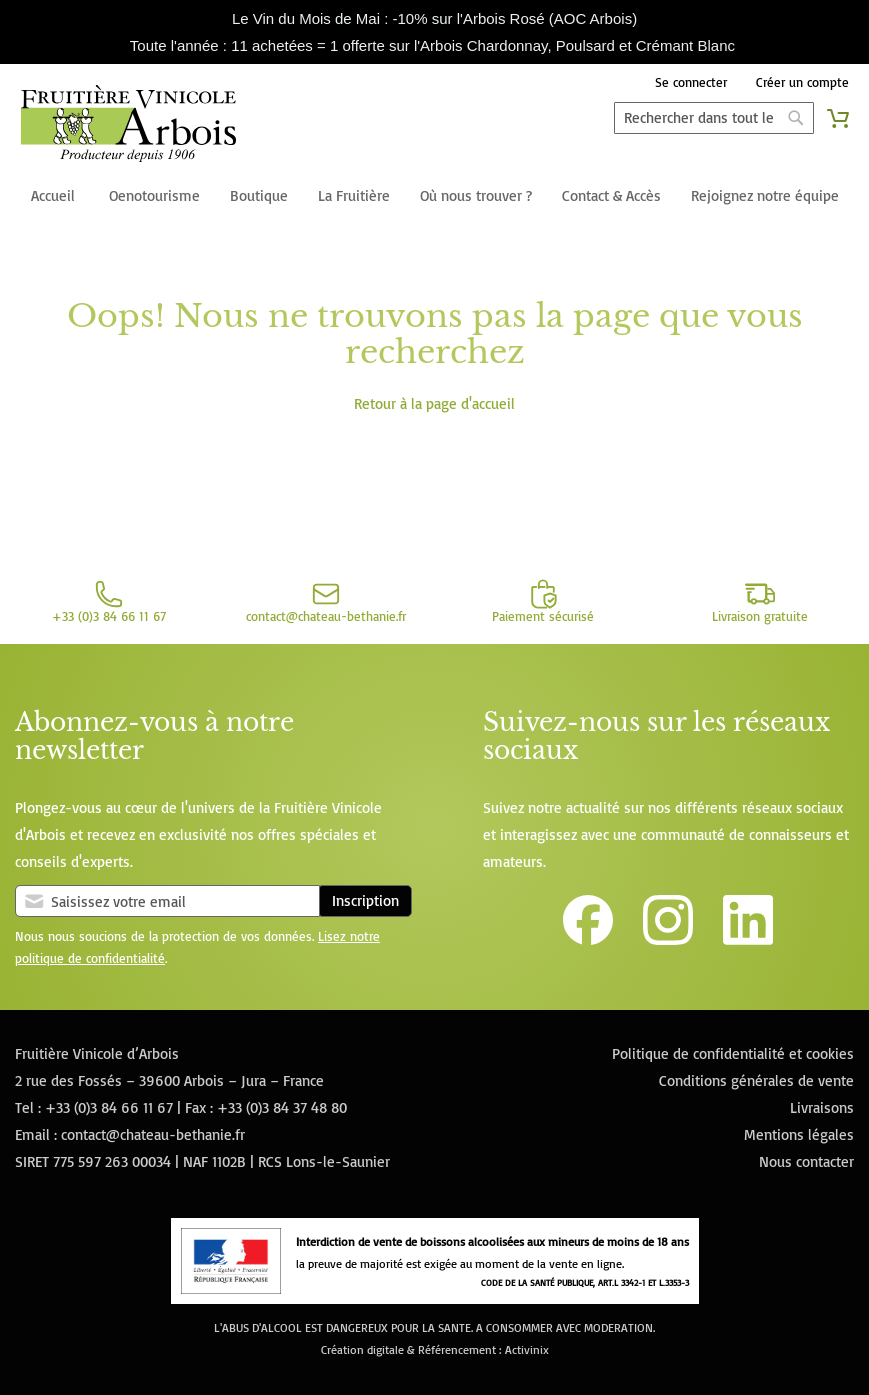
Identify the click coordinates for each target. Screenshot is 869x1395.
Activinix (527, 1349)
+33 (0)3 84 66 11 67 (109, 1107)
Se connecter (691, 82)
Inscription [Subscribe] (365, 900)
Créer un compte (802, 82)
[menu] (434, 197)
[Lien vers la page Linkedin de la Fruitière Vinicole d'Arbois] (748, 939)
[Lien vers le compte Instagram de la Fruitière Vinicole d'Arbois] (668, 939)
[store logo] (128, 127)
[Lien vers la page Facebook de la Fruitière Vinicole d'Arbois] (588, 939)
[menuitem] (53, 197)
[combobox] (714, 118)
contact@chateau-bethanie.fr (153, 1134)
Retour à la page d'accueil (434, 403)
